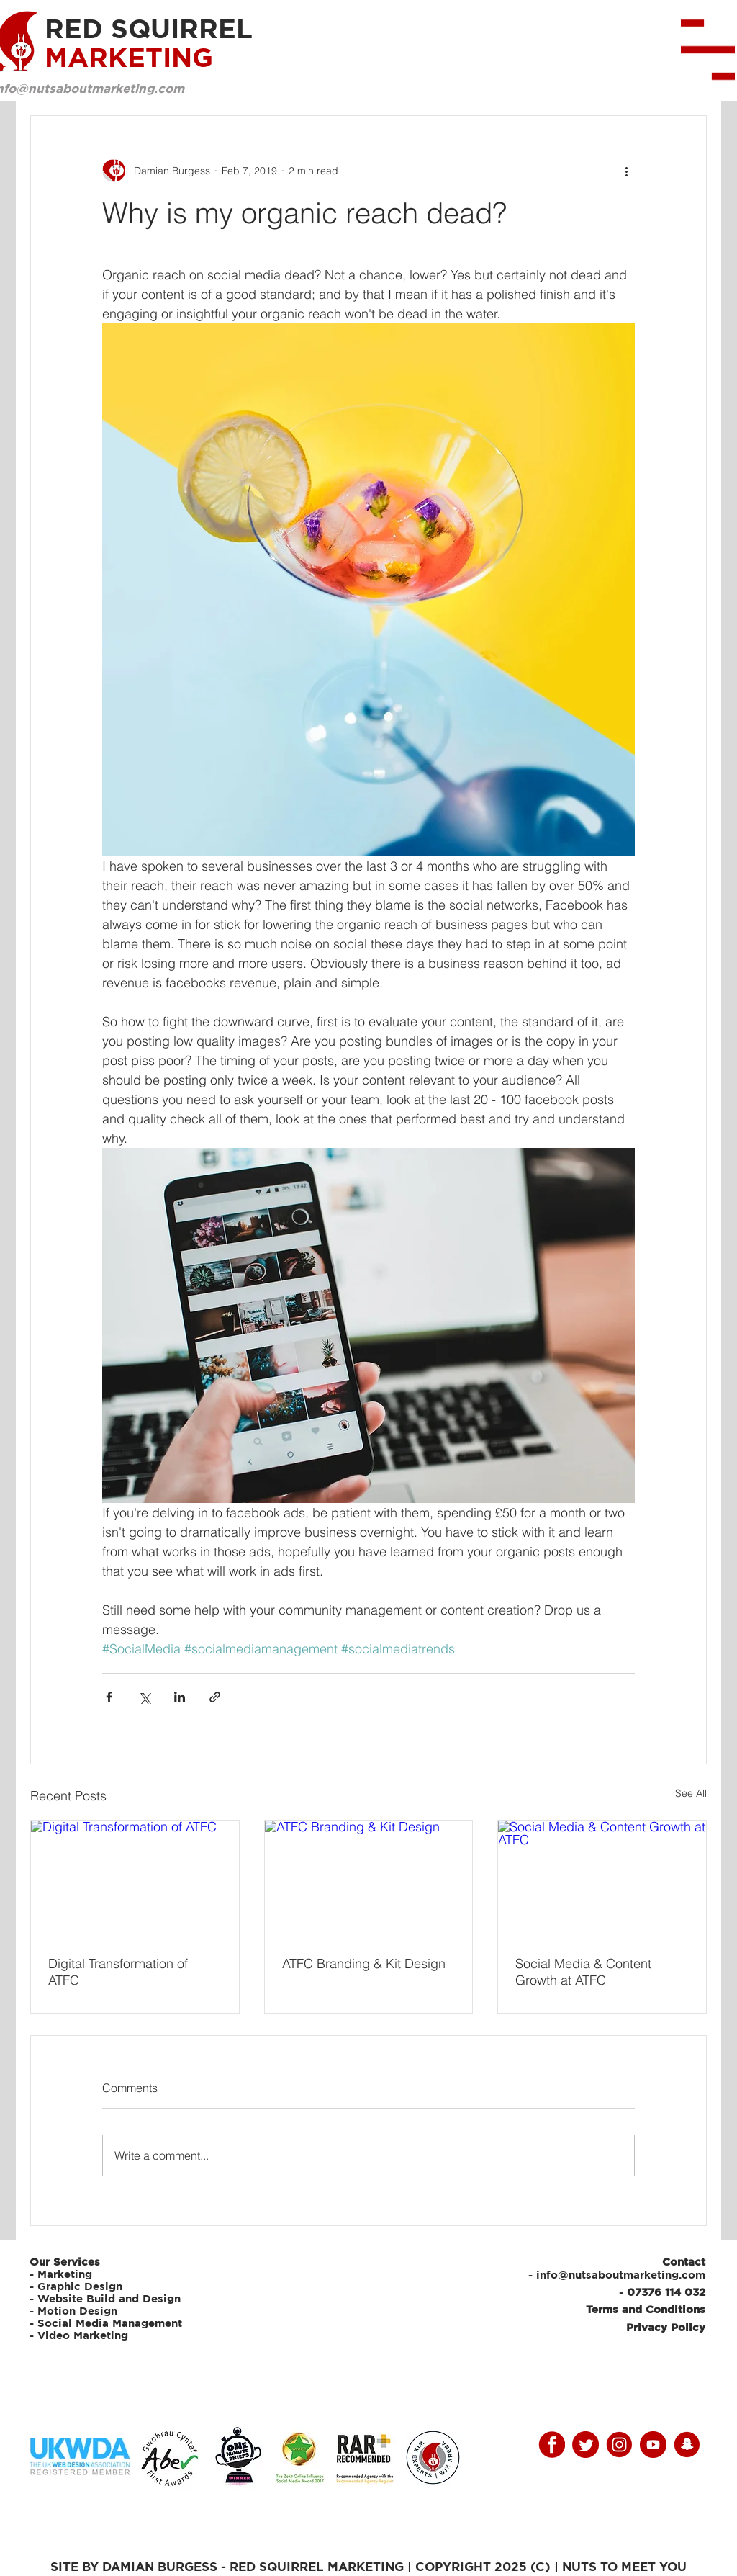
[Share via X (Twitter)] (144, 1697)
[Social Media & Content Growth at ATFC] (602, 1879)
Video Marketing (82, 2335)
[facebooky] (551, 2444)
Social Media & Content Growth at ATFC (583, 1971)
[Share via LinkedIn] (179, 1697)
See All (691, 1793)
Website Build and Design (109, 2298)
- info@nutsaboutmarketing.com (616, 2274)
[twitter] (585, 2444)
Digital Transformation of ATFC (118, 1971)
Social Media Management (111, 2323)
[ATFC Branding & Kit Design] (369, 1879)
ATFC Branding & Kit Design (364, 1963)
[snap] (687, 2444)
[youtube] (653, 2444)
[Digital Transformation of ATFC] (135, 1879)
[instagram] (619, 2444)
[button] (708, 49)
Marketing (64, 2274)
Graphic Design (79, 2286)
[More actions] (626, 170)
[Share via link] (215, 1697)
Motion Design (77, 2311)
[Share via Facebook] (109, 1697)
